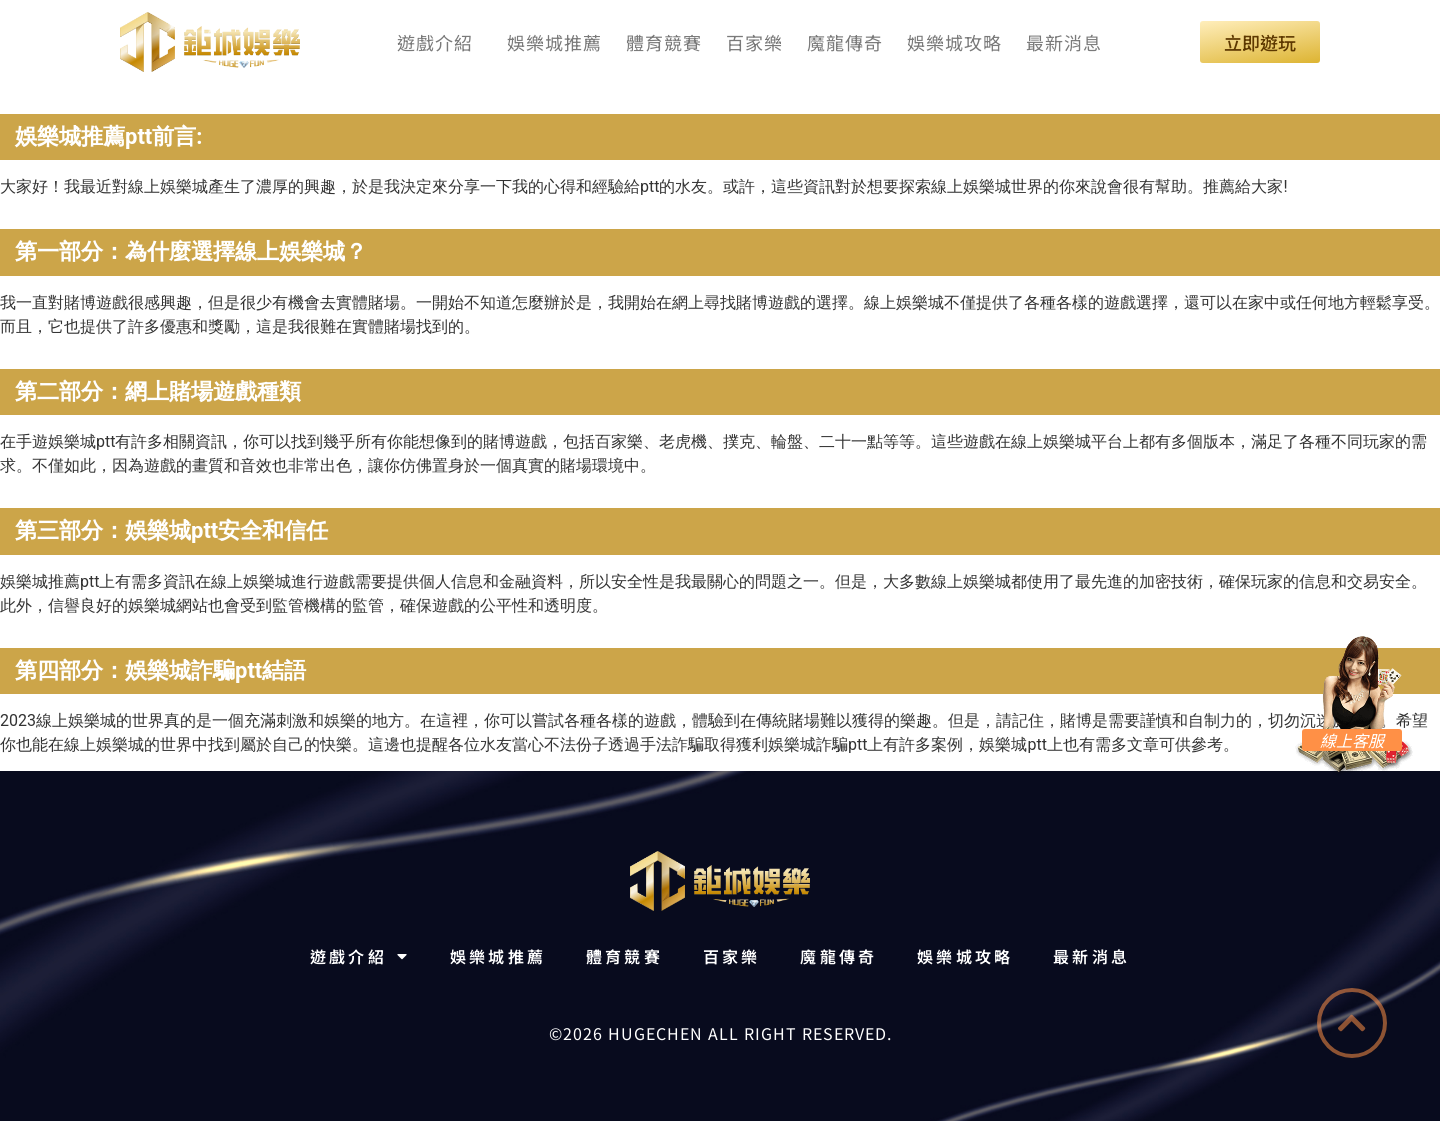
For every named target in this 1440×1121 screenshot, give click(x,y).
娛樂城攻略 (954, 42)
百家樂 (754, 42)
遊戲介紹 (440, 42)
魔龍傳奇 (845, 42)
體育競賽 (664, 42)
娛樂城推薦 (554, 42)
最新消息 (1064, 42)
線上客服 (1352, 740)
